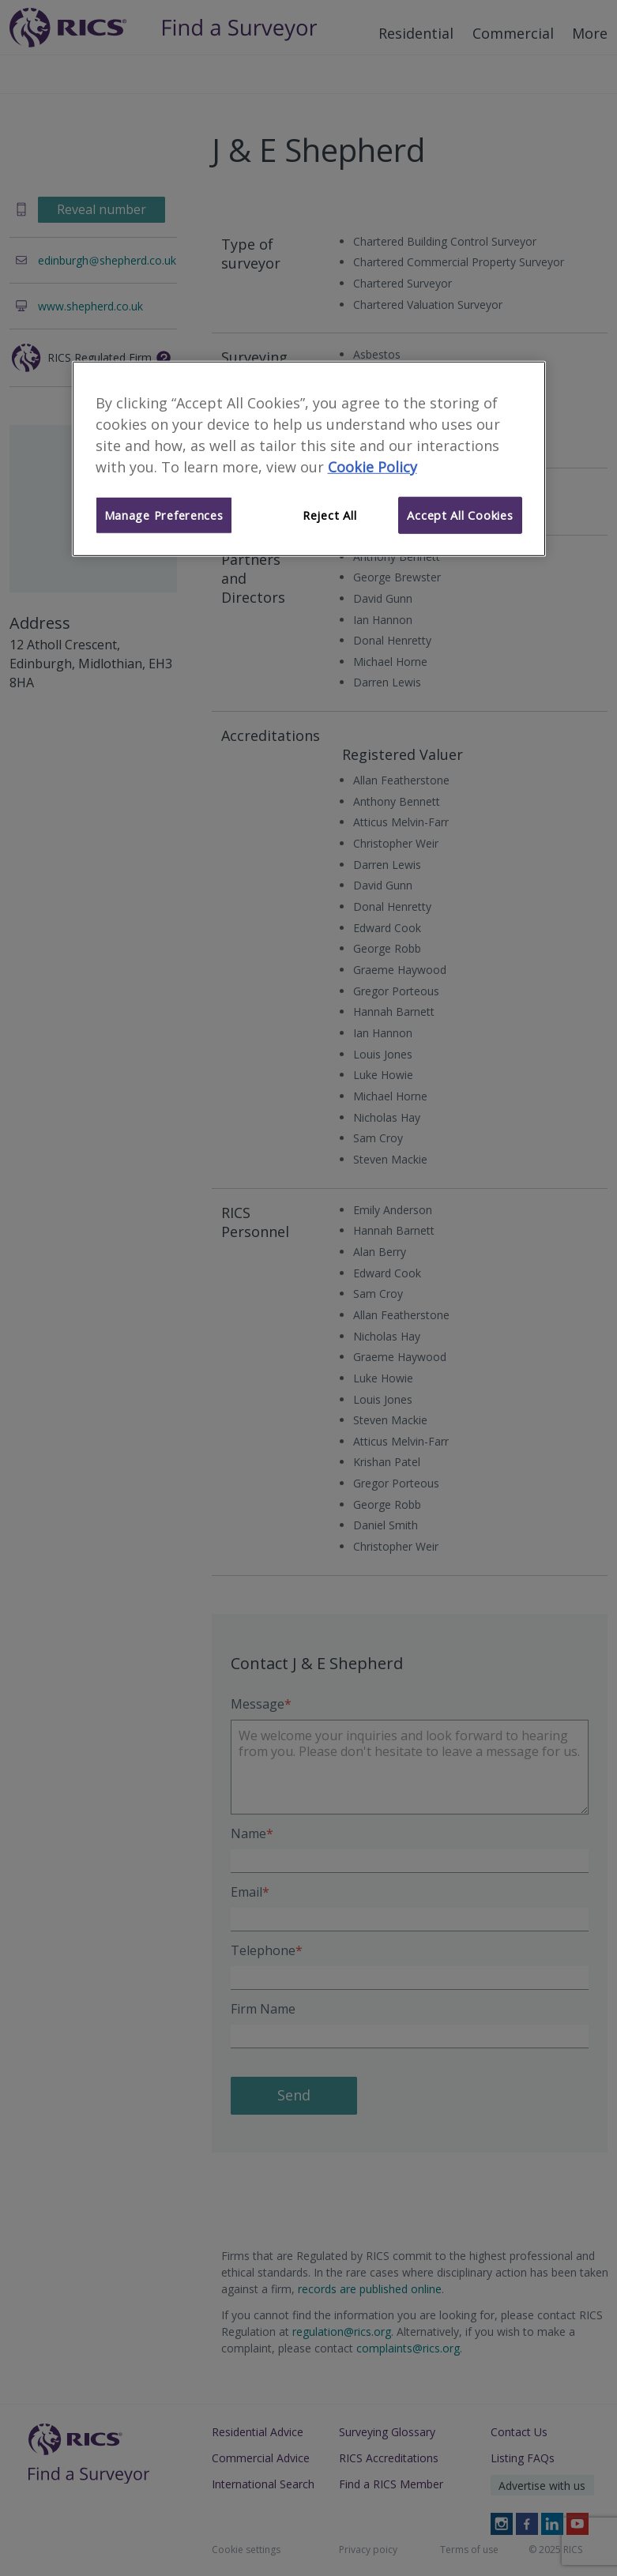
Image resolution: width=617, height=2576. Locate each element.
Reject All (329, 515)
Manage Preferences (164, 515)
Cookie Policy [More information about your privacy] (372, 466)
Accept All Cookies (460, 515)
